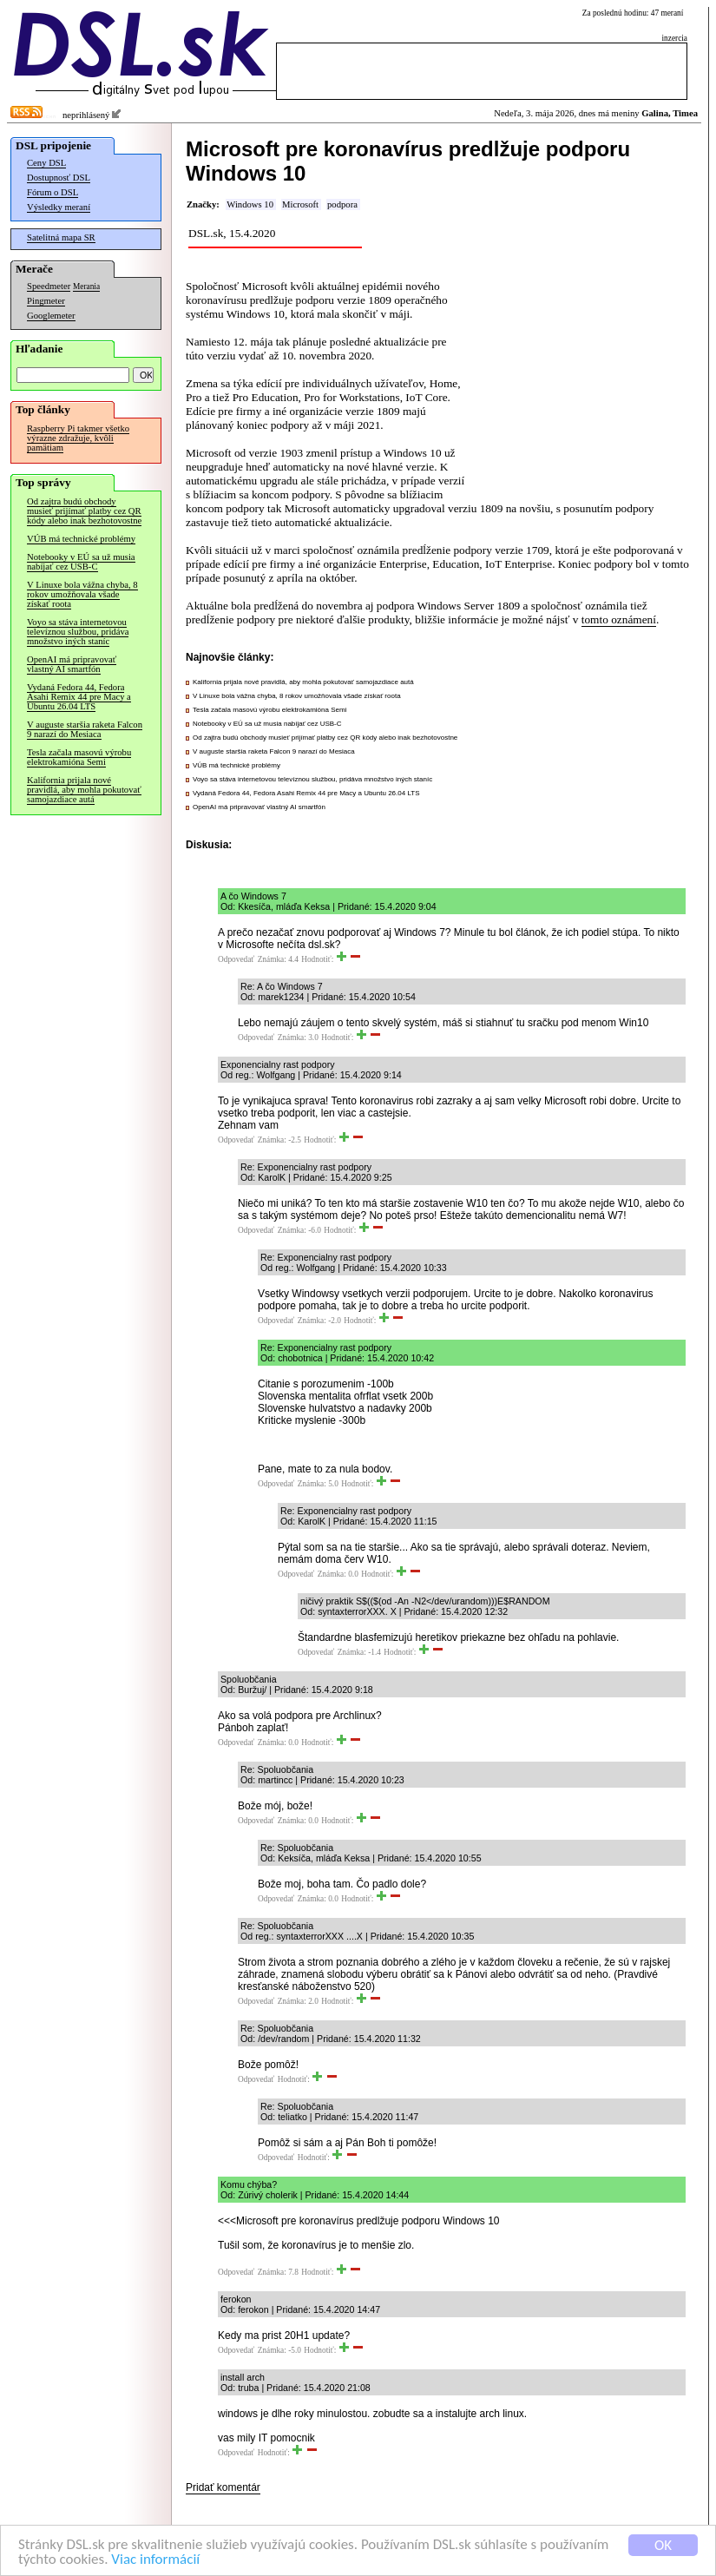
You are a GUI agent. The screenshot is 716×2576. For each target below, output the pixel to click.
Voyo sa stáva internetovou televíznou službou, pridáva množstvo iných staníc (77, 631)
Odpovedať (236, 959)
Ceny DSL (46, 163)
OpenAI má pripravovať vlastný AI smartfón (71, 664)
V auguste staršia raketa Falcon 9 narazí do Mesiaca (84, 729)
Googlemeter (51, 315)
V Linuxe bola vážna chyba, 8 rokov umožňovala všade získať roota (82, 594)
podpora (342, 204)
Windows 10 (250, 204)
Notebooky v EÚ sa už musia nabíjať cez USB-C (81, 561)
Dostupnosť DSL (58, 177)
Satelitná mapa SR (61, 237)
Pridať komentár (223, 2487)
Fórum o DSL (52, 192)
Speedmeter (48, 286)
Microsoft (300, 204)
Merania (86, 286)
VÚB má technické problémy (81, 539)
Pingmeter (46, 301)
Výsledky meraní (58, 207)
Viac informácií (155, 2560)
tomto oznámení (618, 619)
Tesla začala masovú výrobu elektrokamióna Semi (79, 757)
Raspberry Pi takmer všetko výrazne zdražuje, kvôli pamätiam (78, 438)
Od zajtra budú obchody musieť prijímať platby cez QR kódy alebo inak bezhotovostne (84, 511)
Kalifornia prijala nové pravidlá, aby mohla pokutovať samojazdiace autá (84, 789)
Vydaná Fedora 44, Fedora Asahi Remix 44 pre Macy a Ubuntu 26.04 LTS (79, 696)
